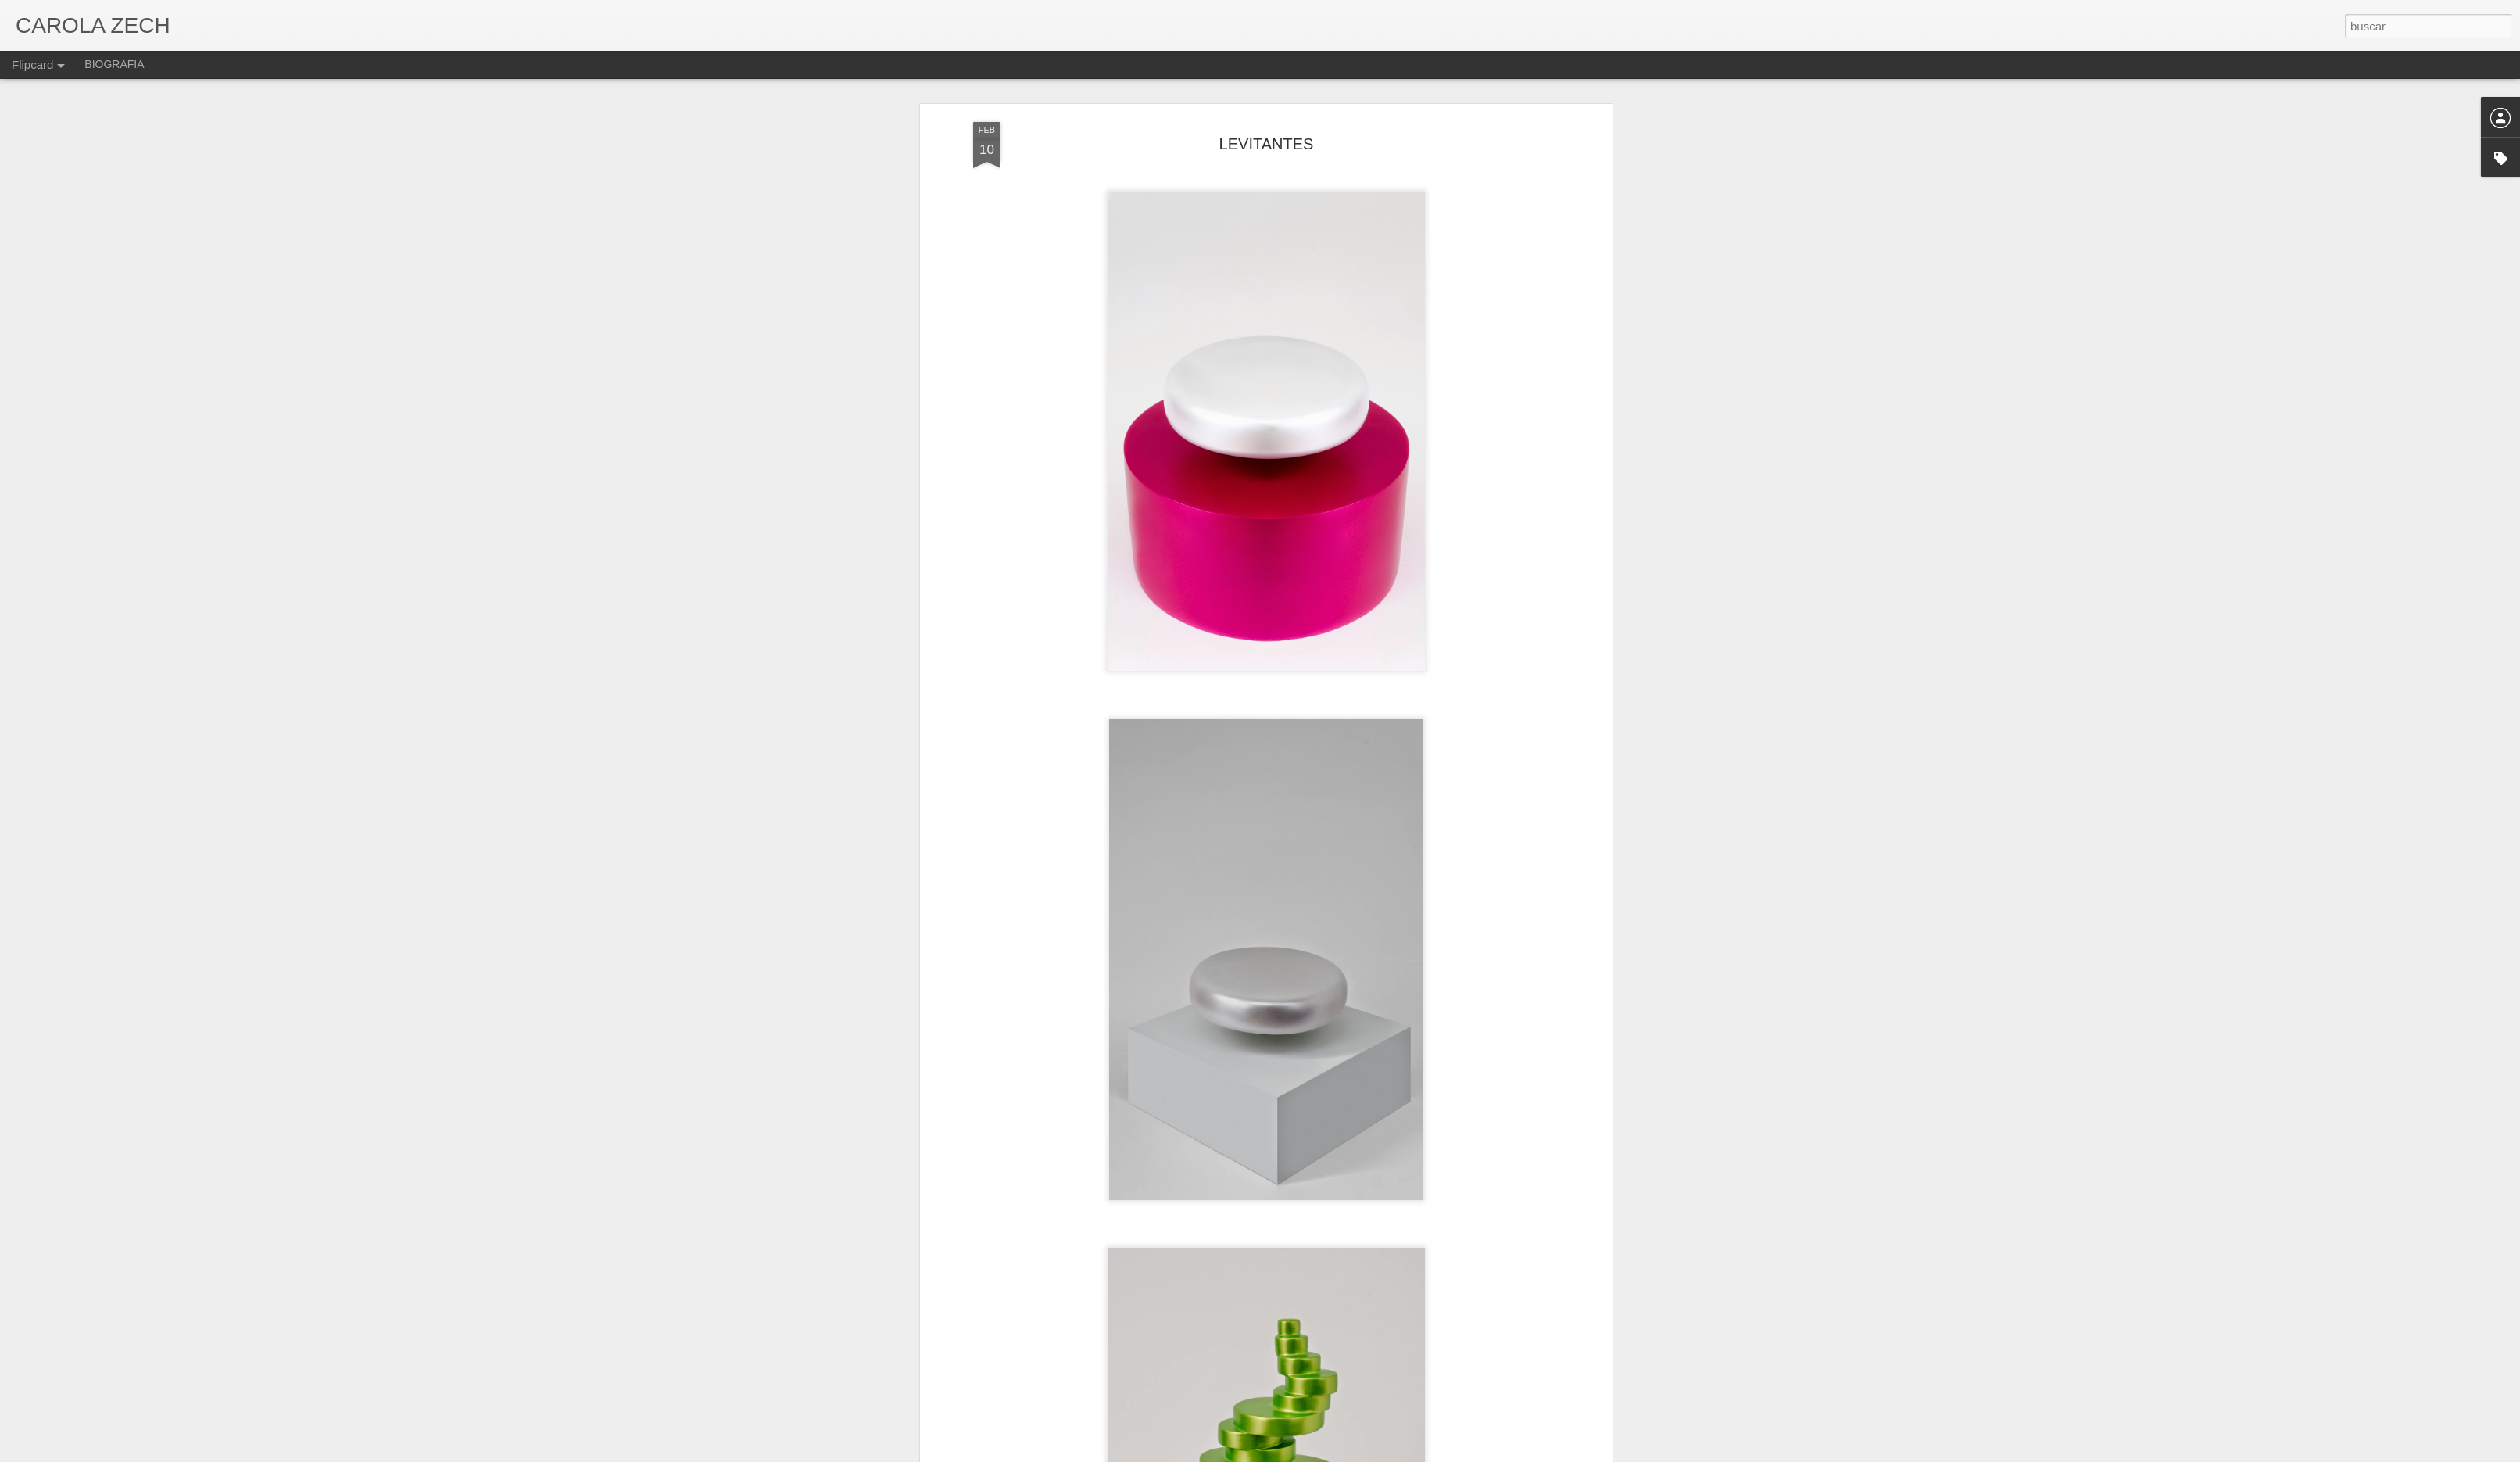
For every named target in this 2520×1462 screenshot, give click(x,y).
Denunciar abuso (1373, 1453)
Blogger (1320, 1453)
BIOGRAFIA (114, 64)
